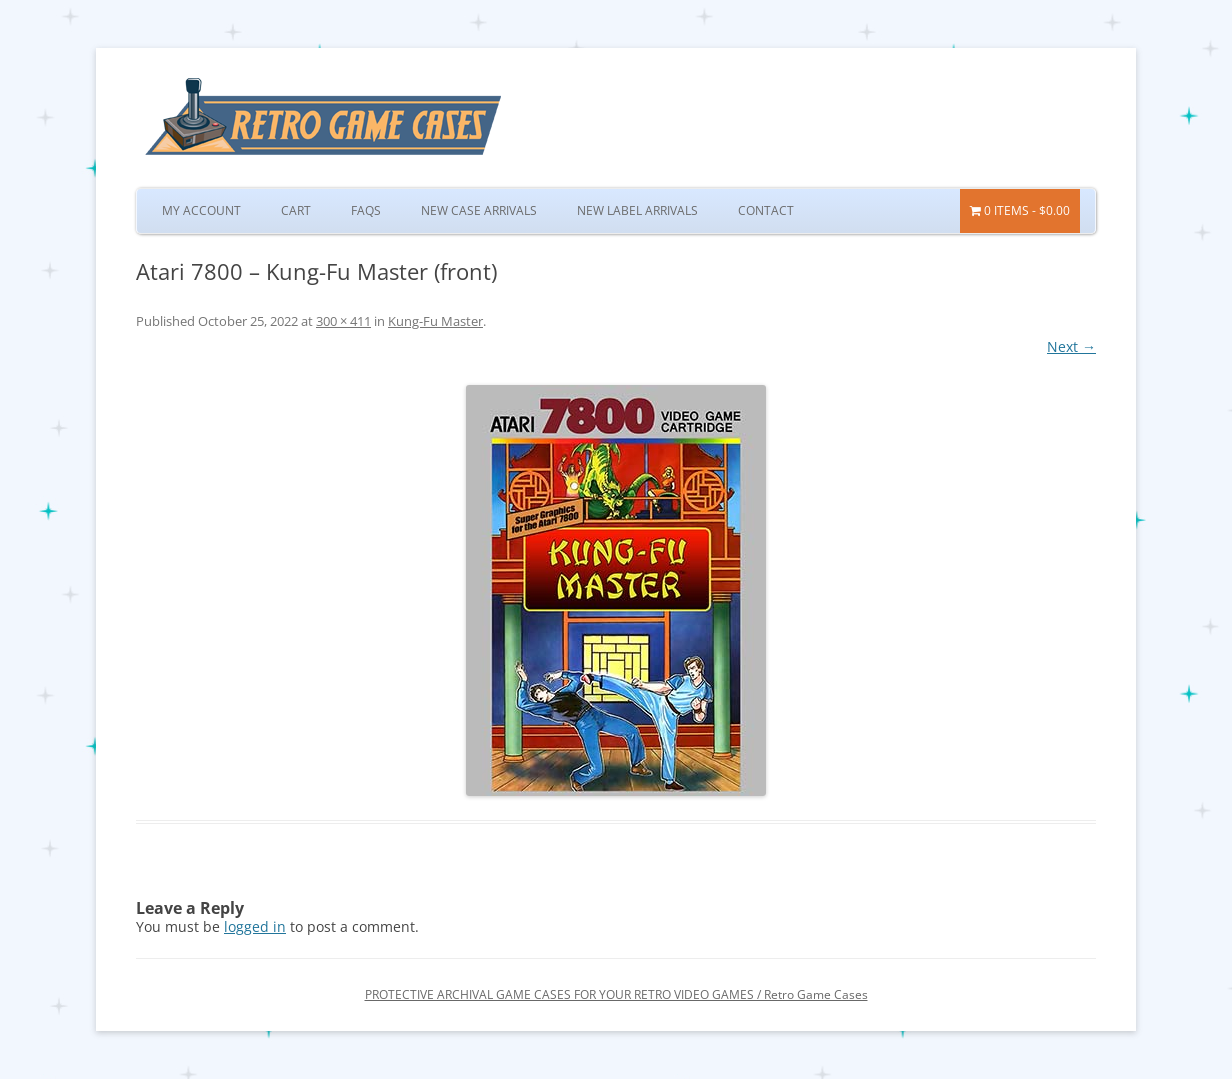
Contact (766, 210)
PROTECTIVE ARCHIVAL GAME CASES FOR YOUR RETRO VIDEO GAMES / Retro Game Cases (616, 994)
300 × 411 (343, 321)
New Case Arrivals (479, 210)
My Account (201, 210)
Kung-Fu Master (435, 321)
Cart (296, 210)
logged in (255, 926)
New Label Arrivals (637, 210)
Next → (1071, 346)
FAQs (366, 210)
